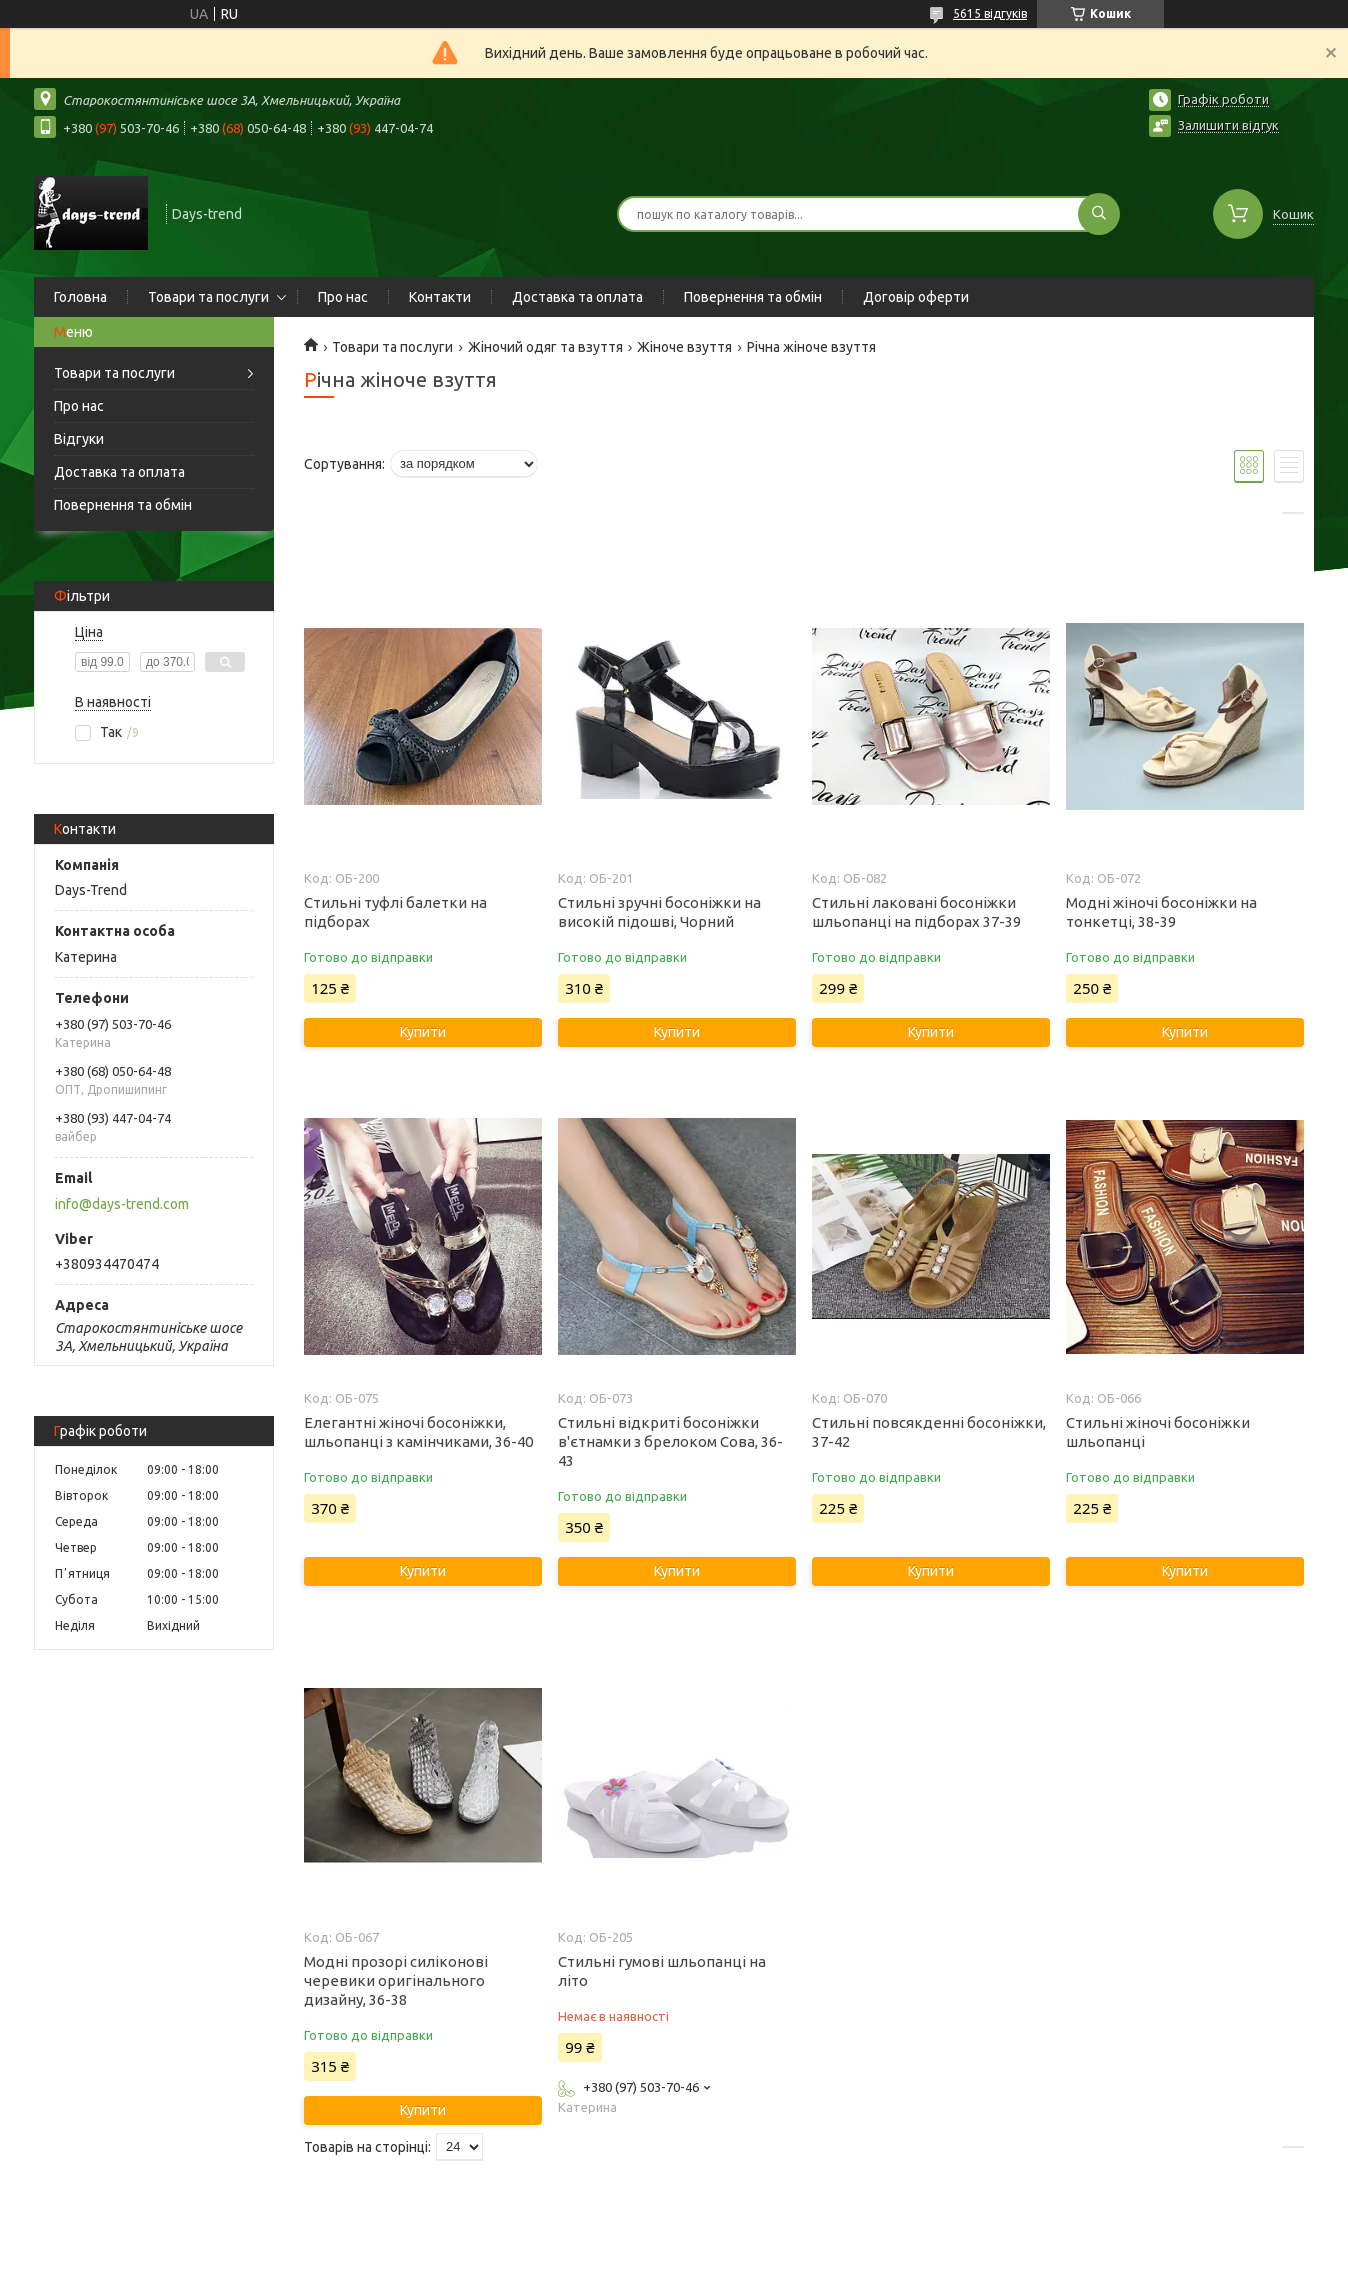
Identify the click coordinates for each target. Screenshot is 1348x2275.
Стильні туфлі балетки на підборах (395, 912)
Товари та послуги (208, 297)
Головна (80, 297)
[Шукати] (1099, 214)
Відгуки (79, 439)
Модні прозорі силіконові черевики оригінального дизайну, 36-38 (396, 1980)
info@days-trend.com (122, 1204)
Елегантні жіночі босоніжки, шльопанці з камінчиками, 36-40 (418, 1432)
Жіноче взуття (684, 347)
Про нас (343, 297)
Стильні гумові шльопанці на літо (662, 1971)
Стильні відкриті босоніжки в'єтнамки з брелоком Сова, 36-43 (670, 1441)
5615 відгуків (990, 13)
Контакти (440, 297)
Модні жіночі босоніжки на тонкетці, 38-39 (1161, 912)
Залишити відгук (1228, 125)
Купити (423, 1032)
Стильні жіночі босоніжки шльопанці (1158, 1432)
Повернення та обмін (753, 297)
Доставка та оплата (577, 297)
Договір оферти (916, 297)
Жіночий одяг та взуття (545, 347)
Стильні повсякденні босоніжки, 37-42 (929, 1432)
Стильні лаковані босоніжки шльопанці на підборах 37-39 (916, 912)
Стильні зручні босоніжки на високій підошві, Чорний (659, 912)
